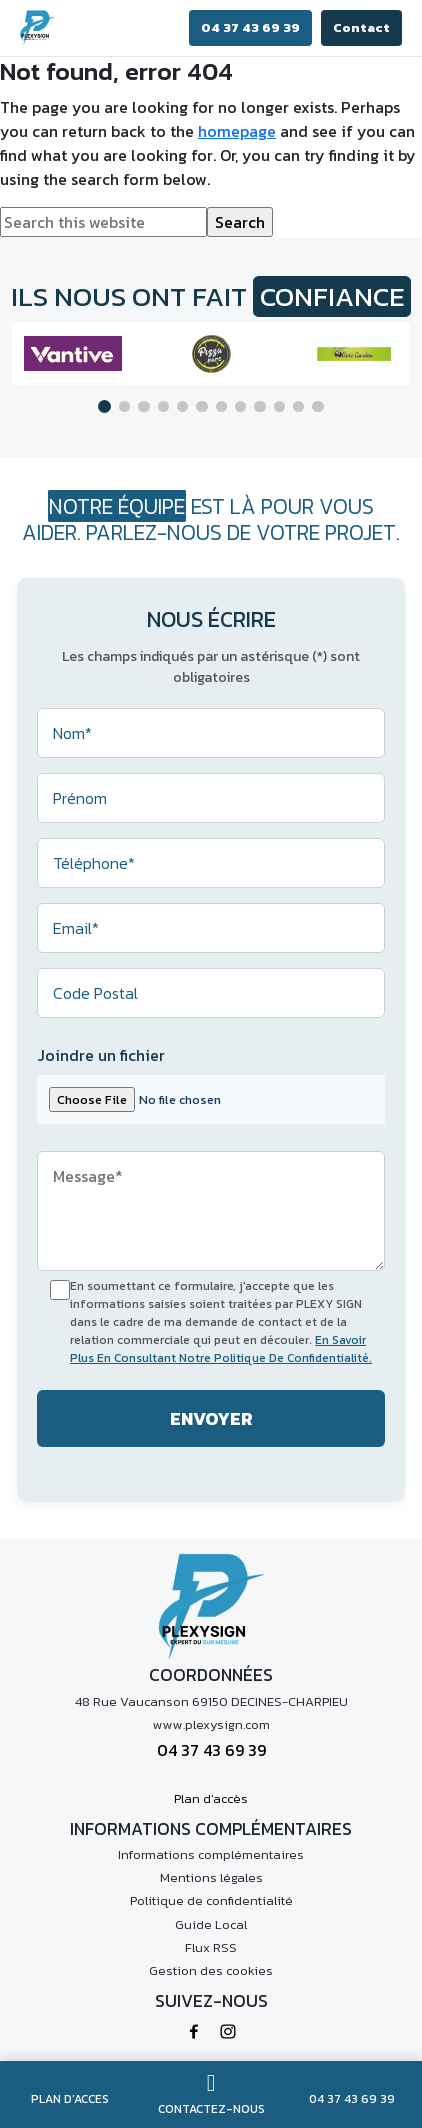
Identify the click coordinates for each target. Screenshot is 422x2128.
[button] (104, 406)
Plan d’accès (211, 1798)
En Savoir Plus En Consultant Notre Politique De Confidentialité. (221, 1349)
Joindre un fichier (101, 1055)
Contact (361, 27)
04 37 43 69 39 (250, 27)
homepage (237, 131)
